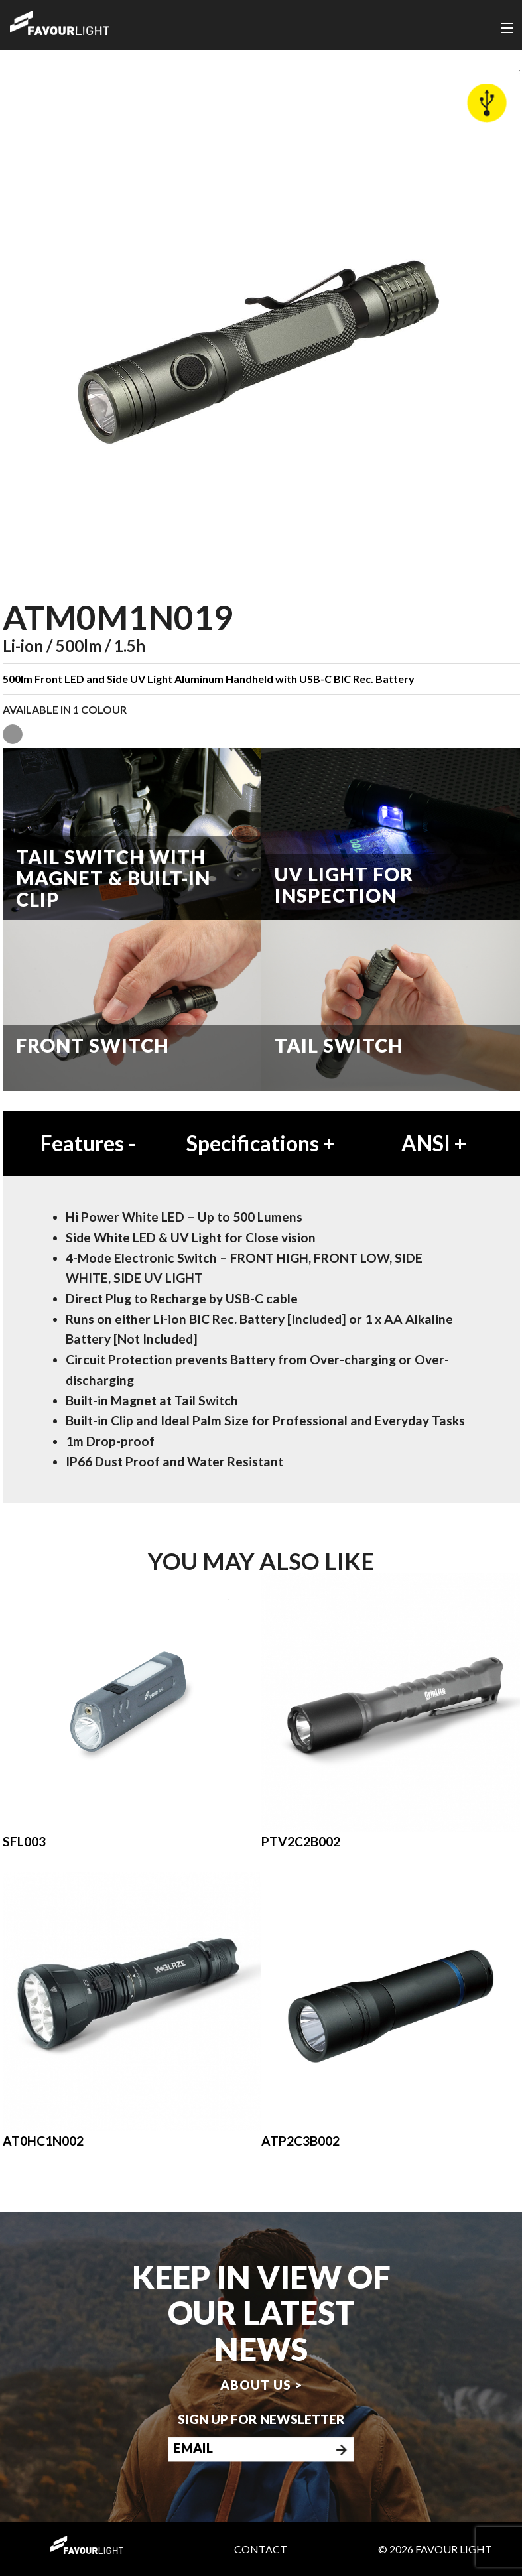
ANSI (433, 1143)
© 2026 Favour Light (435, 2549)
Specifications (260, 1143)
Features (88, 1143)
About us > (261, 2384)
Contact (260, 2549)
